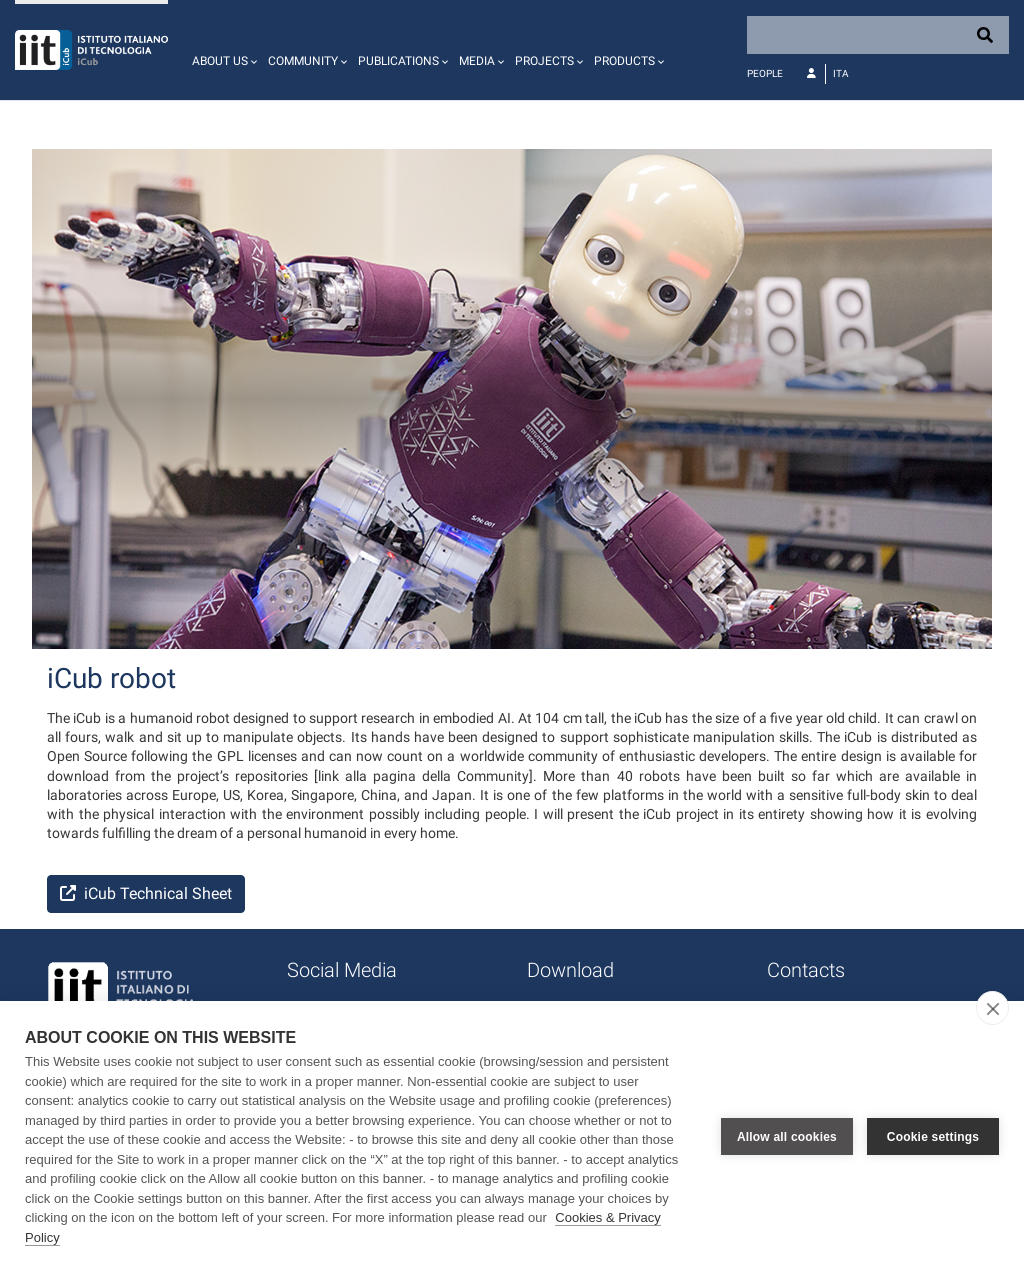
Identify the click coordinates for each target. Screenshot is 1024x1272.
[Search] (878, 35)
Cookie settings (933, 1137)
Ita (841, 73)
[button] (222, 50)
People (765, 73)
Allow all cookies (787, 1137)
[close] (992, 1008)
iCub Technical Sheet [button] (146, 893)
